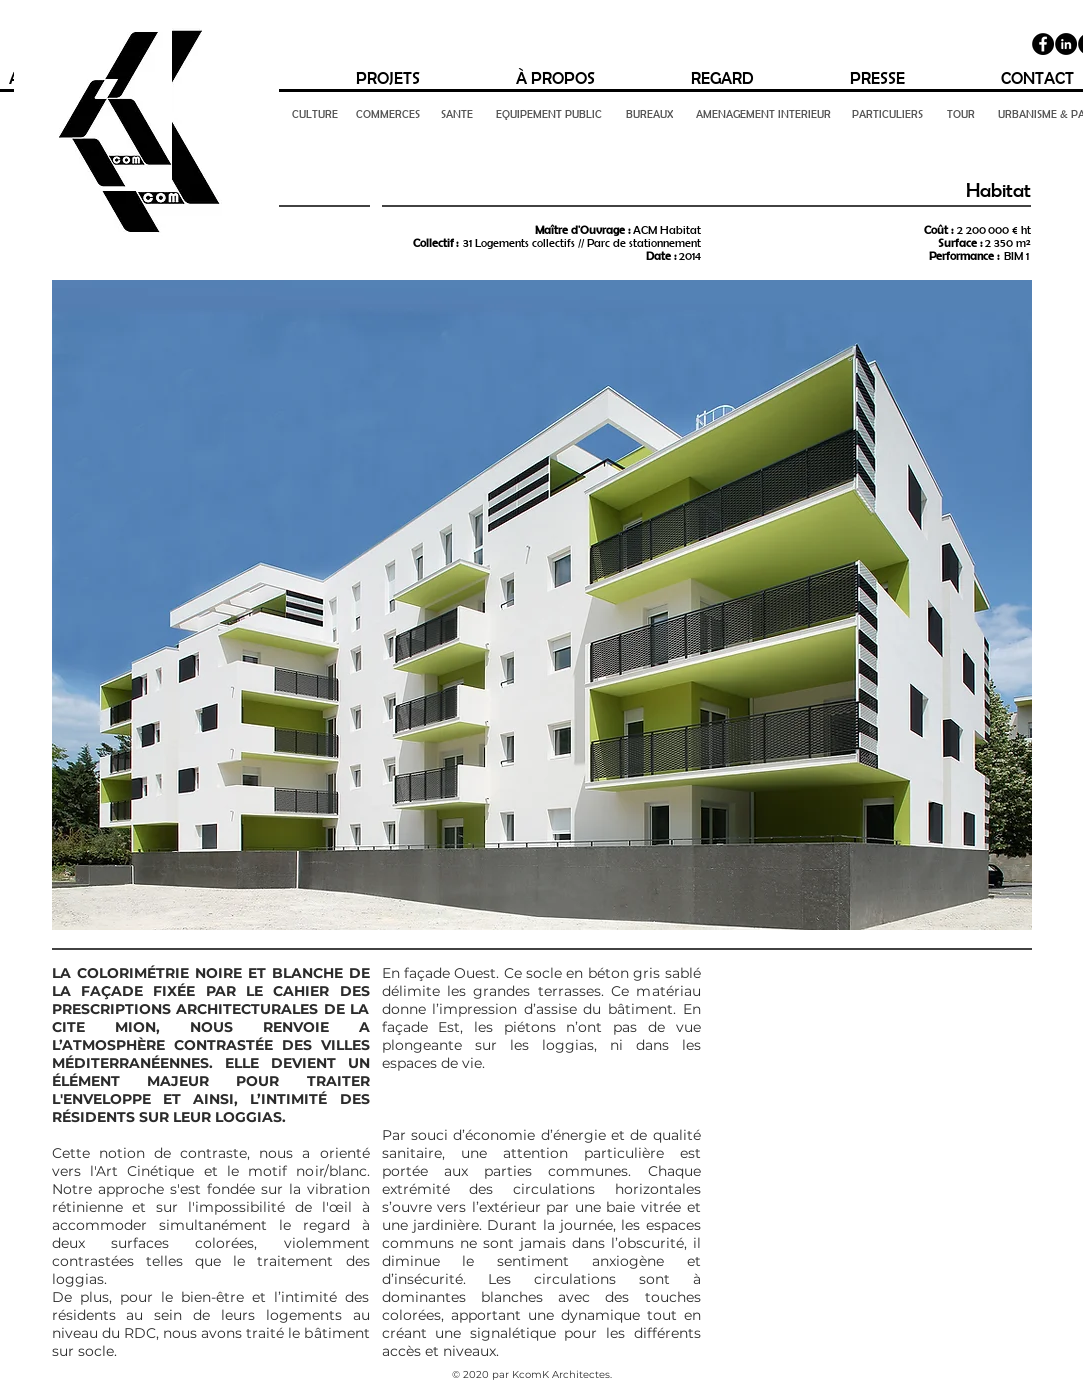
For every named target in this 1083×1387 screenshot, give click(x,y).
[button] (542, 605)
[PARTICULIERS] (888, 114)
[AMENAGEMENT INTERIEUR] (764, 114)
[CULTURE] (315, 114)
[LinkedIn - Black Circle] (1066, 44)
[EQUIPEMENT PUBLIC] (549, 114)
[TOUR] (961, 114)
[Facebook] (1043, 44)
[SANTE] (457, 114)
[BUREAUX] (649, 114)
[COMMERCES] (388, 114)
